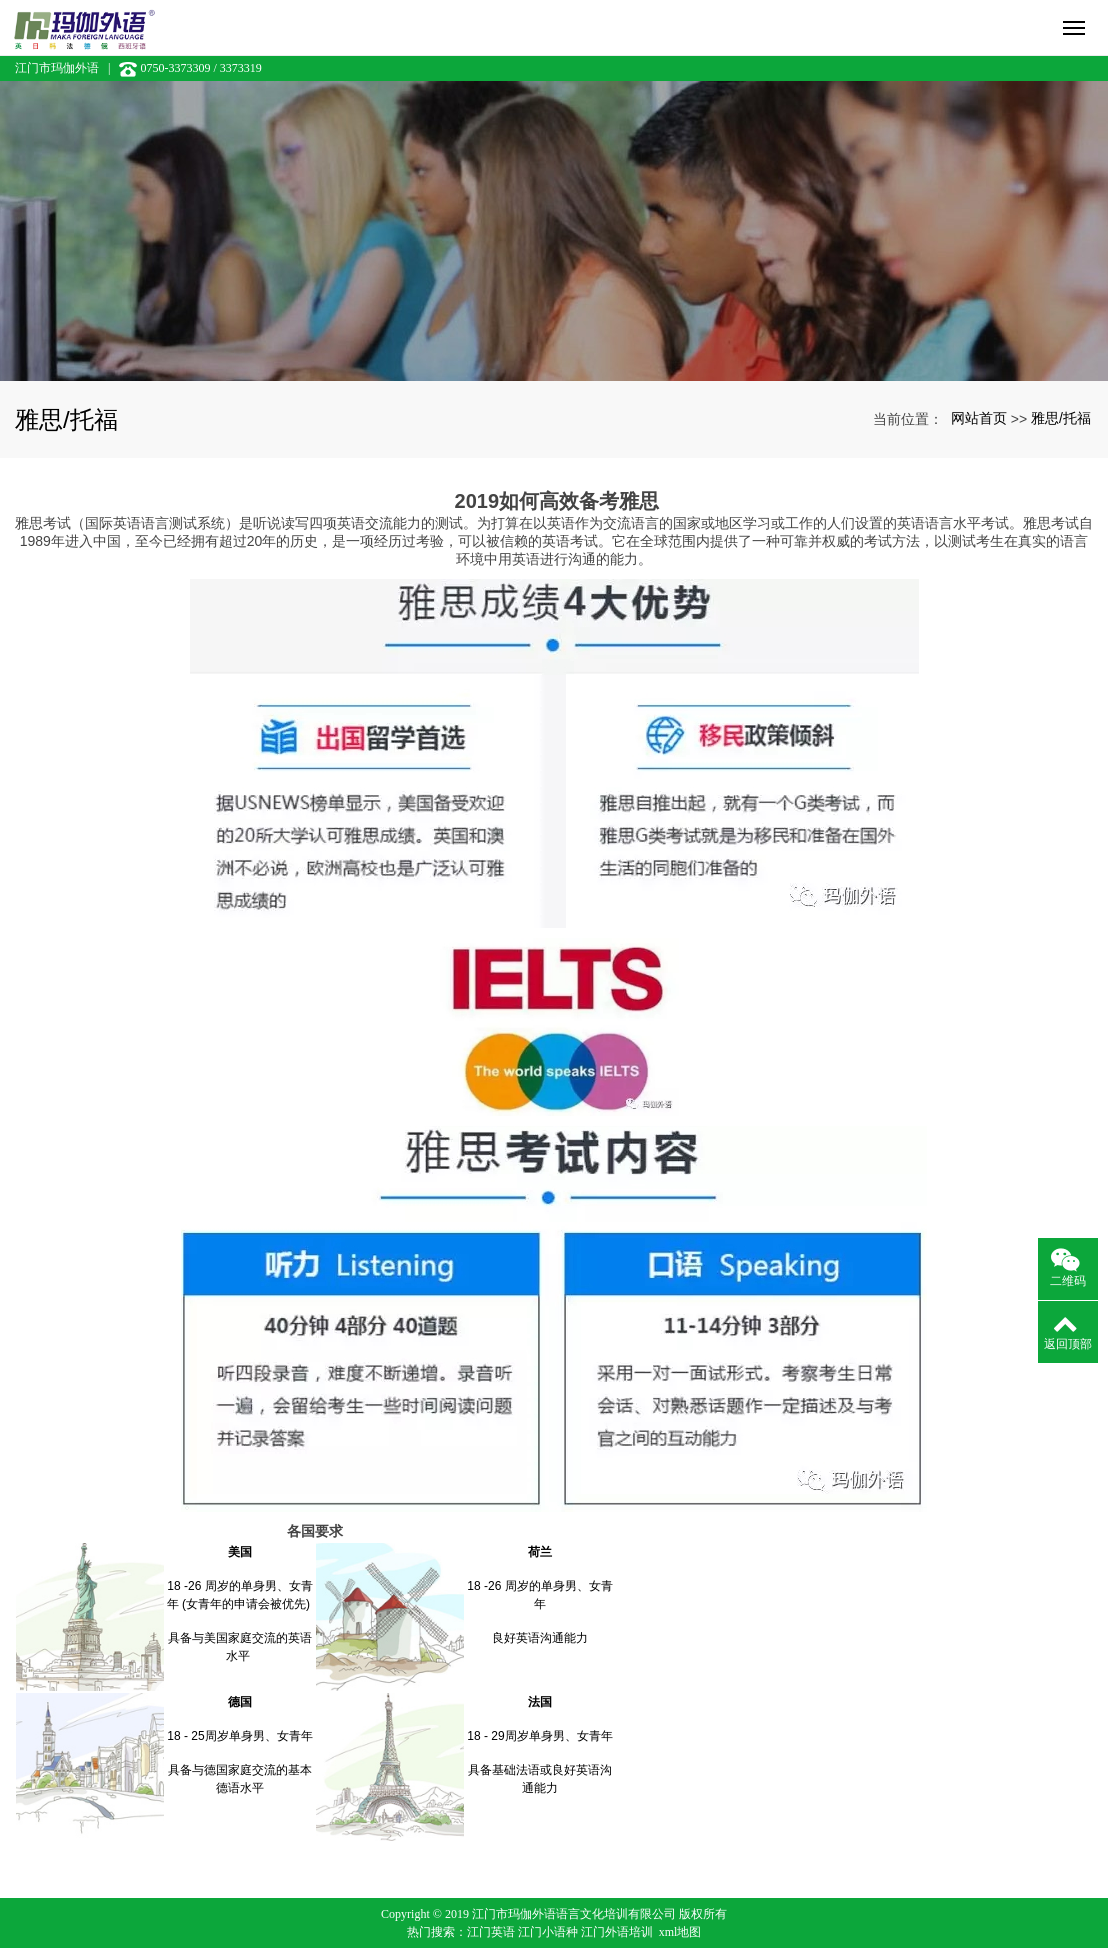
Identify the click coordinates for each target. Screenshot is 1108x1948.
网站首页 (979, 418)
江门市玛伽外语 (57, 68)
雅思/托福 (1061, 418)
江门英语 (491, 1932)
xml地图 (680, 1932)
